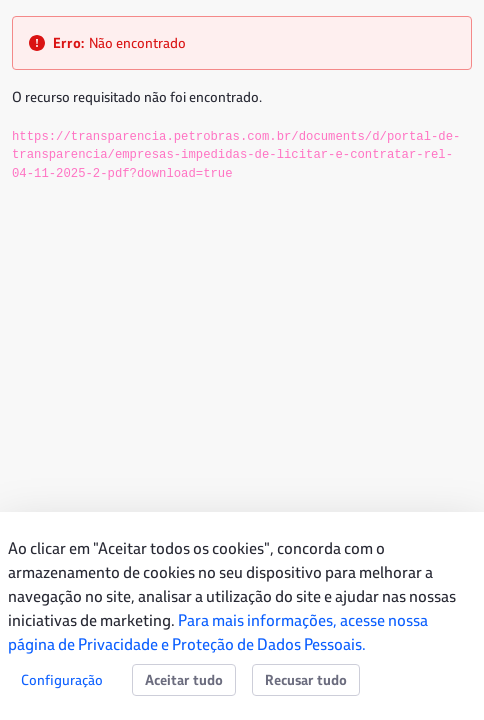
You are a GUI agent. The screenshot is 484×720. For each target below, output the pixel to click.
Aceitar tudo (184, 680)
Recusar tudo (306, 680)
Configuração (62, 679)
